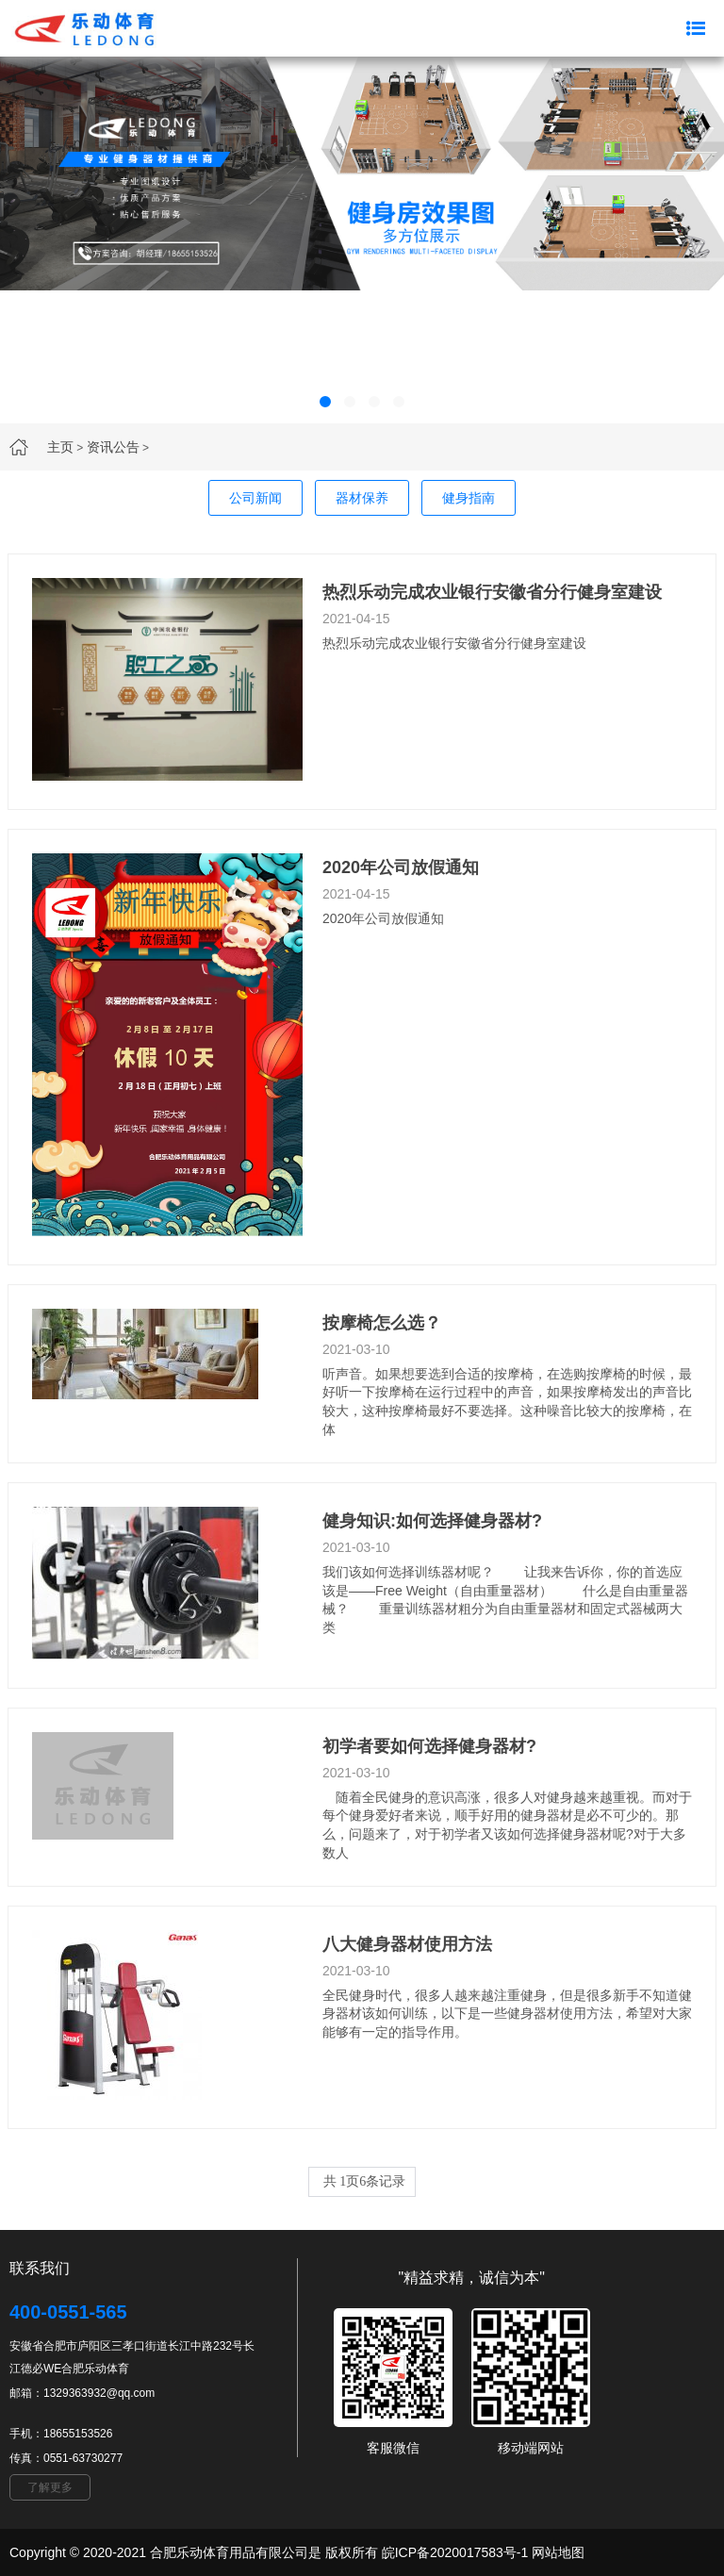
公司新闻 (255, 497)
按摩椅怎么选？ (381, 1322)
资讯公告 (113, 446)
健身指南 (468, 497)
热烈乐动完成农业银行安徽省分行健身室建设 (492, 592)
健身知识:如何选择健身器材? (432, 1520)
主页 (60, 446)
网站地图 (558, 2552)
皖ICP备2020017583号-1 (455, 2552)
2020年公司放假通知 (400, 867)
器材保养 (362, 497)
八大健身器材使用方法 (407, 1944)
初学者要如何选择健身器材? (429, 1746)
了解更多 (50, 2487)
